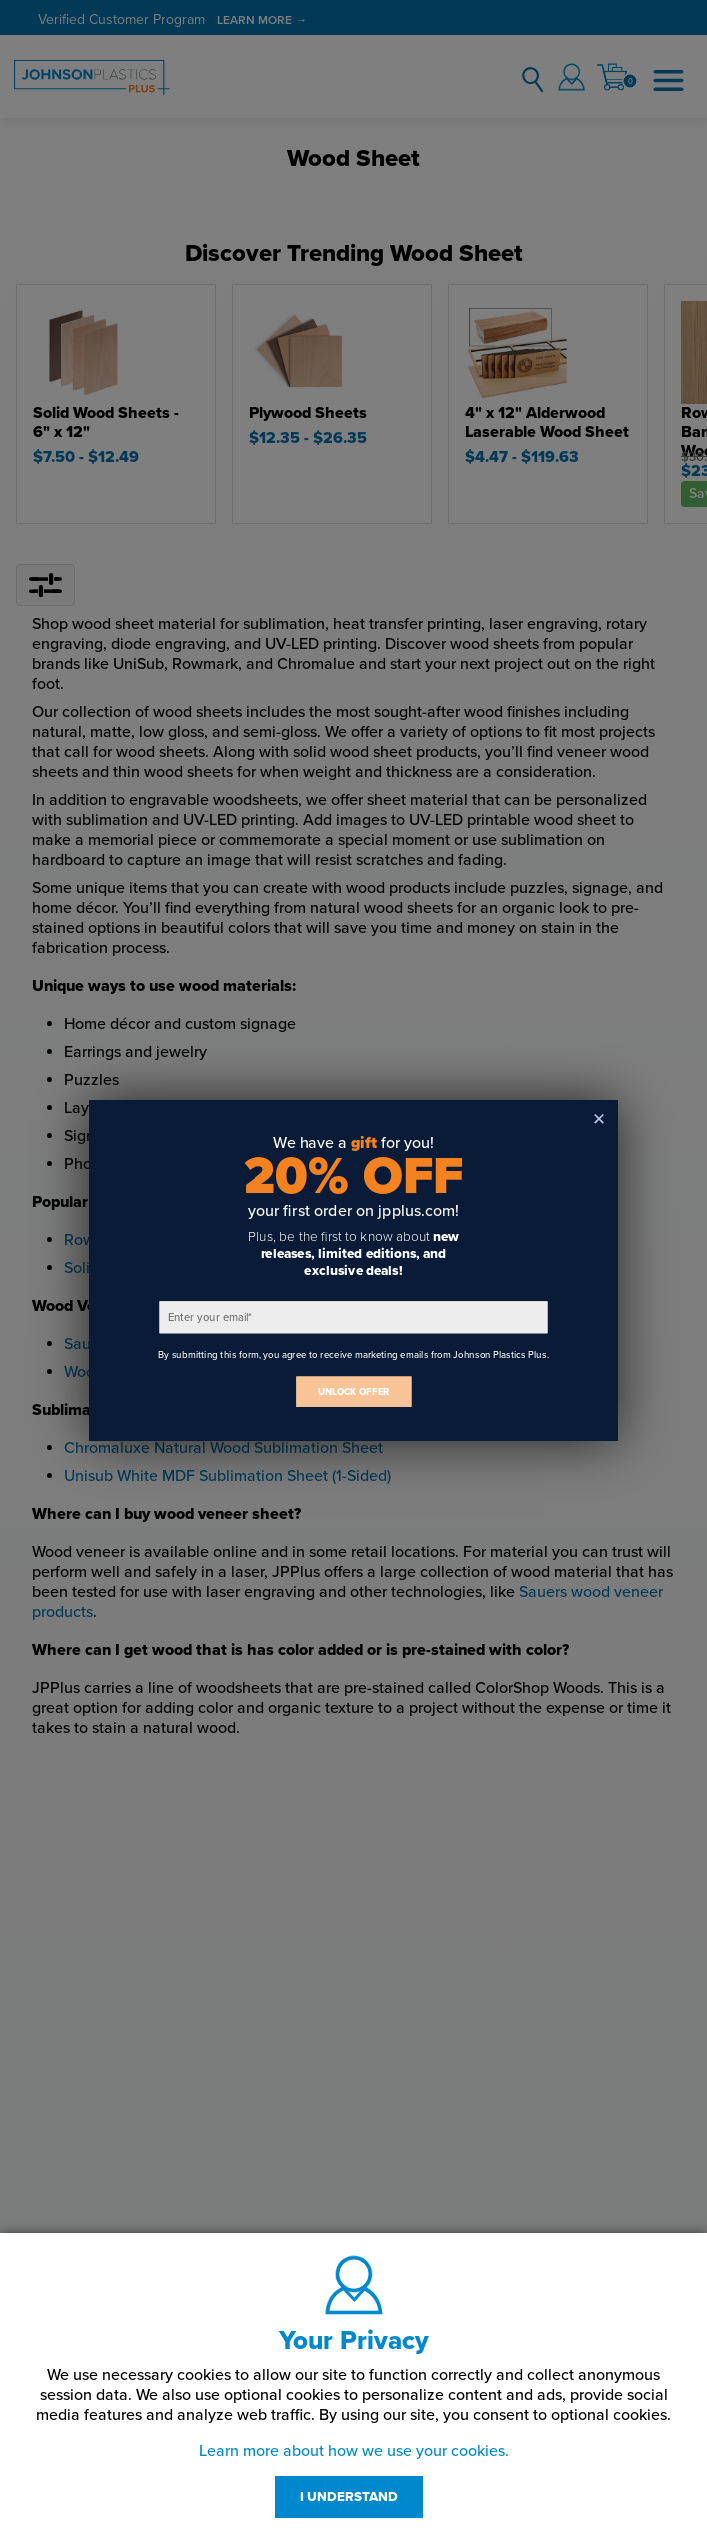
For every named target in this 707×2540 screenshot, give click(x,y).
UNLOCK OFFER (354, 1391)
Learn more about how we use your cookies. (354, 2451)
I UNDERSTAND (349, 2497)
